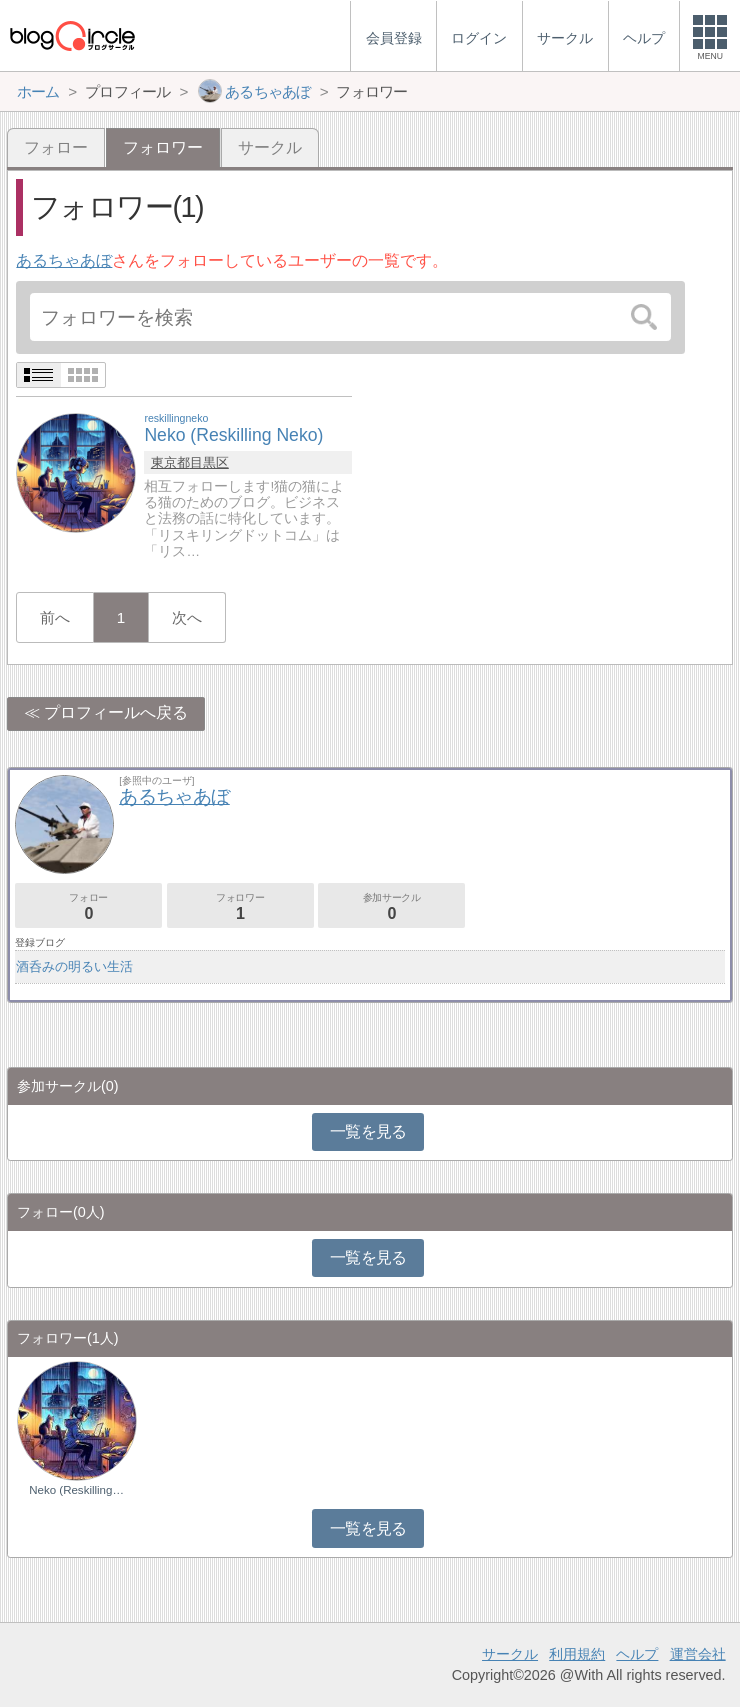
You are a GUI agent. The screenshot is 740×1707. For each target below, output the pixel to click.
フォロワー (240, 906)
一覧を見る (368, 1131)
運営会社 (698, 1654)
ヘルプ (637, 1654)
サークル (270, 147)
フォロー (56, 147)
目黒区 (209, 462)
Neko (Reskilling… (76, 1490)
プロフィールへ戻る (116, 712)
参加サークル (391, 906)
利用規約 (577, 1654)
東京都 (170, 462)
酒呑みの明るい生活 (74, 966)
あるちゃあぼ (64, 260)
